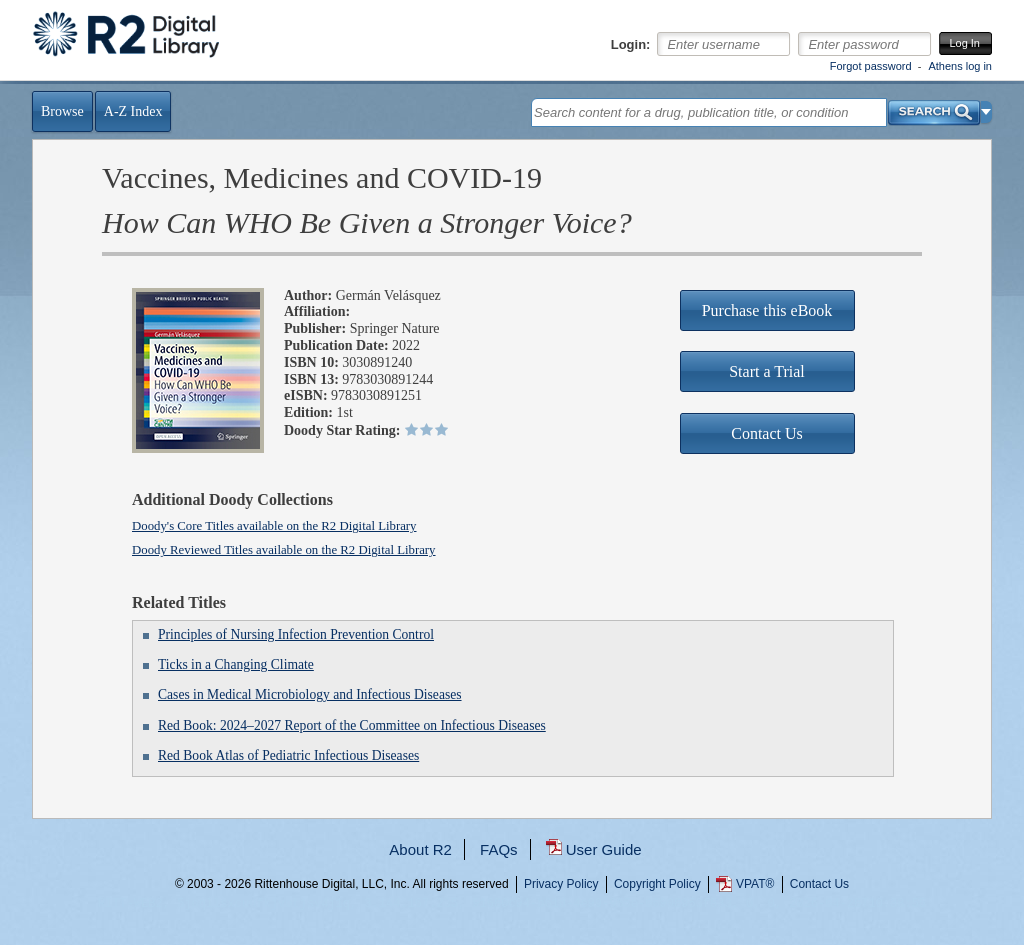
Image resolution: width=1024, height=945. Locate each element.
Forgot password (871, 66)
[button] (986, 112)
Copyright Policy (657, 884)
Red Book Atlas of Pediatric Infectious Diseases (288, 755)
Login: (631, 45)
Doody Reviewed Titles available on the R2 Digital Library (284, 550)
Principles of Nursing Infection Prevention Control (296, 634)
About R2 (420, 849)
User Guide (604, 849)
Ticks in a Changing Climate (236, 664)
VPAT (755, 884)
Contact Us (819, 884)
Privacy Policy (561, 884)
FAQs (499, 849)
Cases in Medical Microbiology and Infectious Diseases (310, 694)
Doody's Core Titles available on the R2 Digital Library (274, 526)
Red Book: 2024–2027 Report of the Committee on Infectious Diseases (352, 725)
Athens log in (960, 66)
